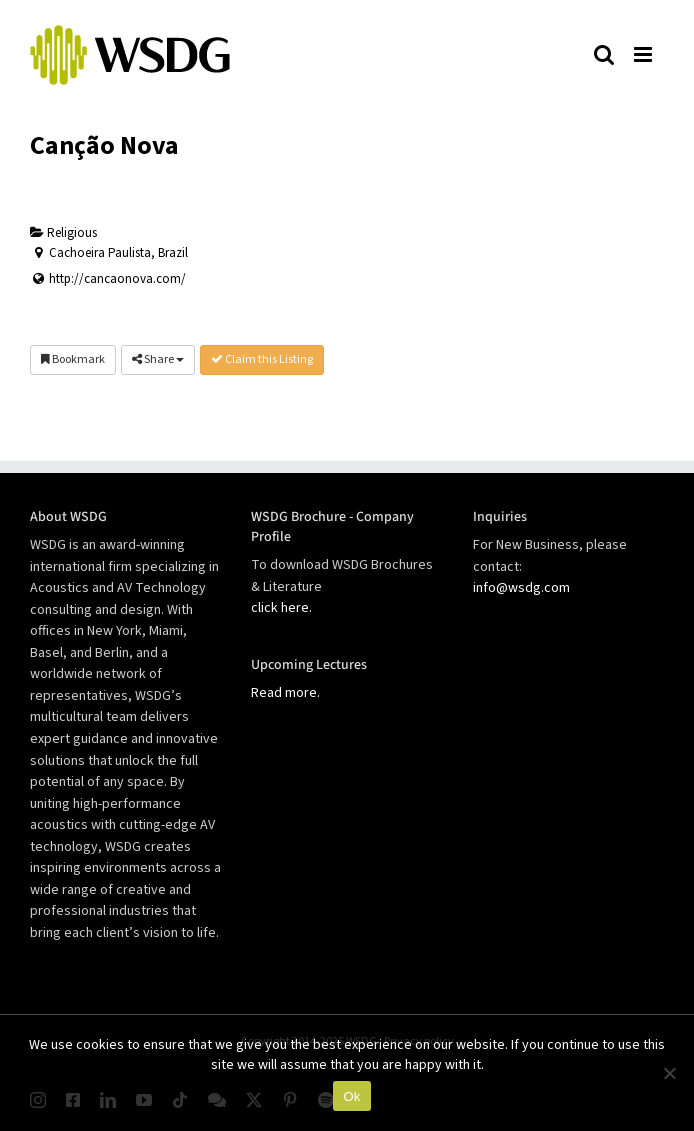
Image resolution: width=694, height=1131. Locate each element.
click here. (281, 608)
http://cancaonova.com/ (117, 279)
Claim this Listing (262, 359)
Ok (351, 1096)
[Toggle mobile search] (604, 54)
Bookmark (73, 359)
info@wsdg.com (521, 588)
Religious (63, 233)
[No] (669, 1073)
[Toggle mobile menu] (644, 54)
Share (158, 359)
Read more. (285, 693)
